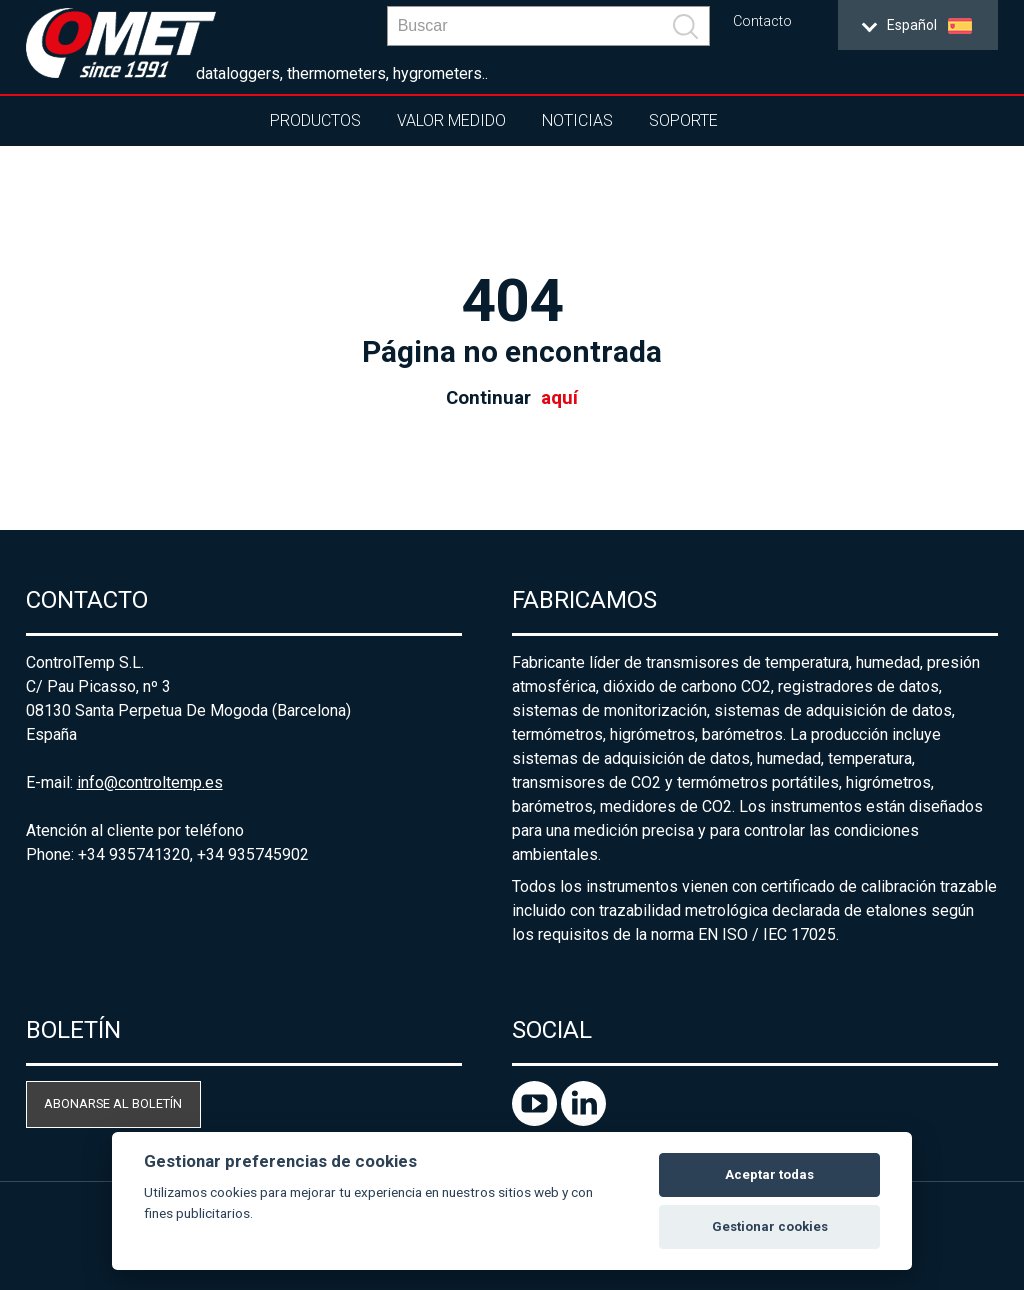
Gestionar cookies (770, 1226)
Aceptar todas (769, 1174)
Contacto (762, 21)
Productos (315, 120)
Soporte (683, 120)
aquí (559, 398)
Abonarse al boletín (113, 1103)
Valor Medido (451, 120)
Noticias (577, 120)
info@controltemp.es (150, 782)
